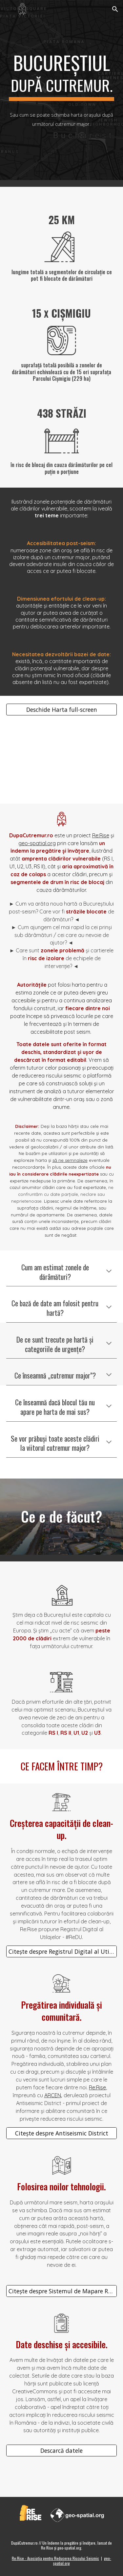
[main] (61, 76)
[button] (8, 9)
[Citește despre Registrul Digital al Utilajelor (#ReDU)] (62, 1951)
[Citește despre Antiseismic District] (62, 2133)
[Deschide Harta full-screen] (62, 709)
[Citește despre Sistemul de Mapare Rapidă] (62, 2291)
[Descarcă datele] (62, 2450)
